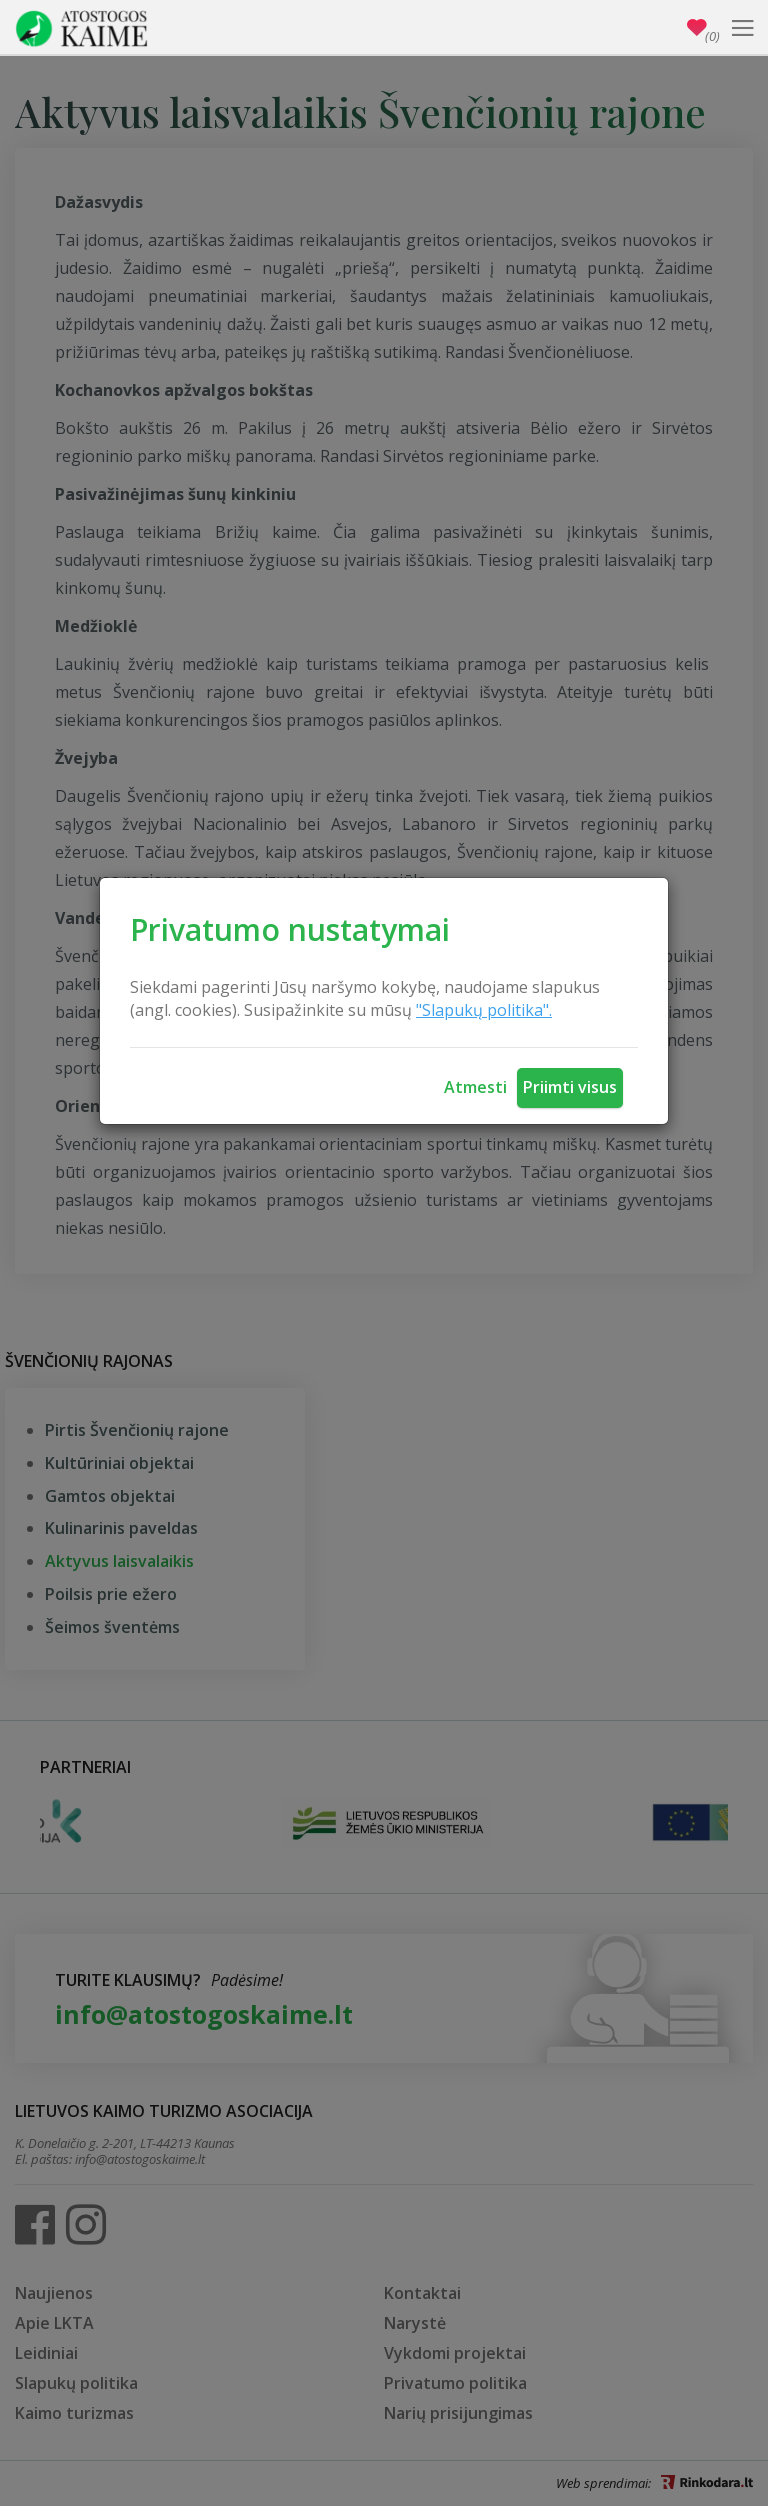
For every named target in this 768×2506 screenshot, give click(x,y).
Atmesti (475, 1087)
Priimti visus (570, 1087)
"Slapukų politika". (484, 1010)
